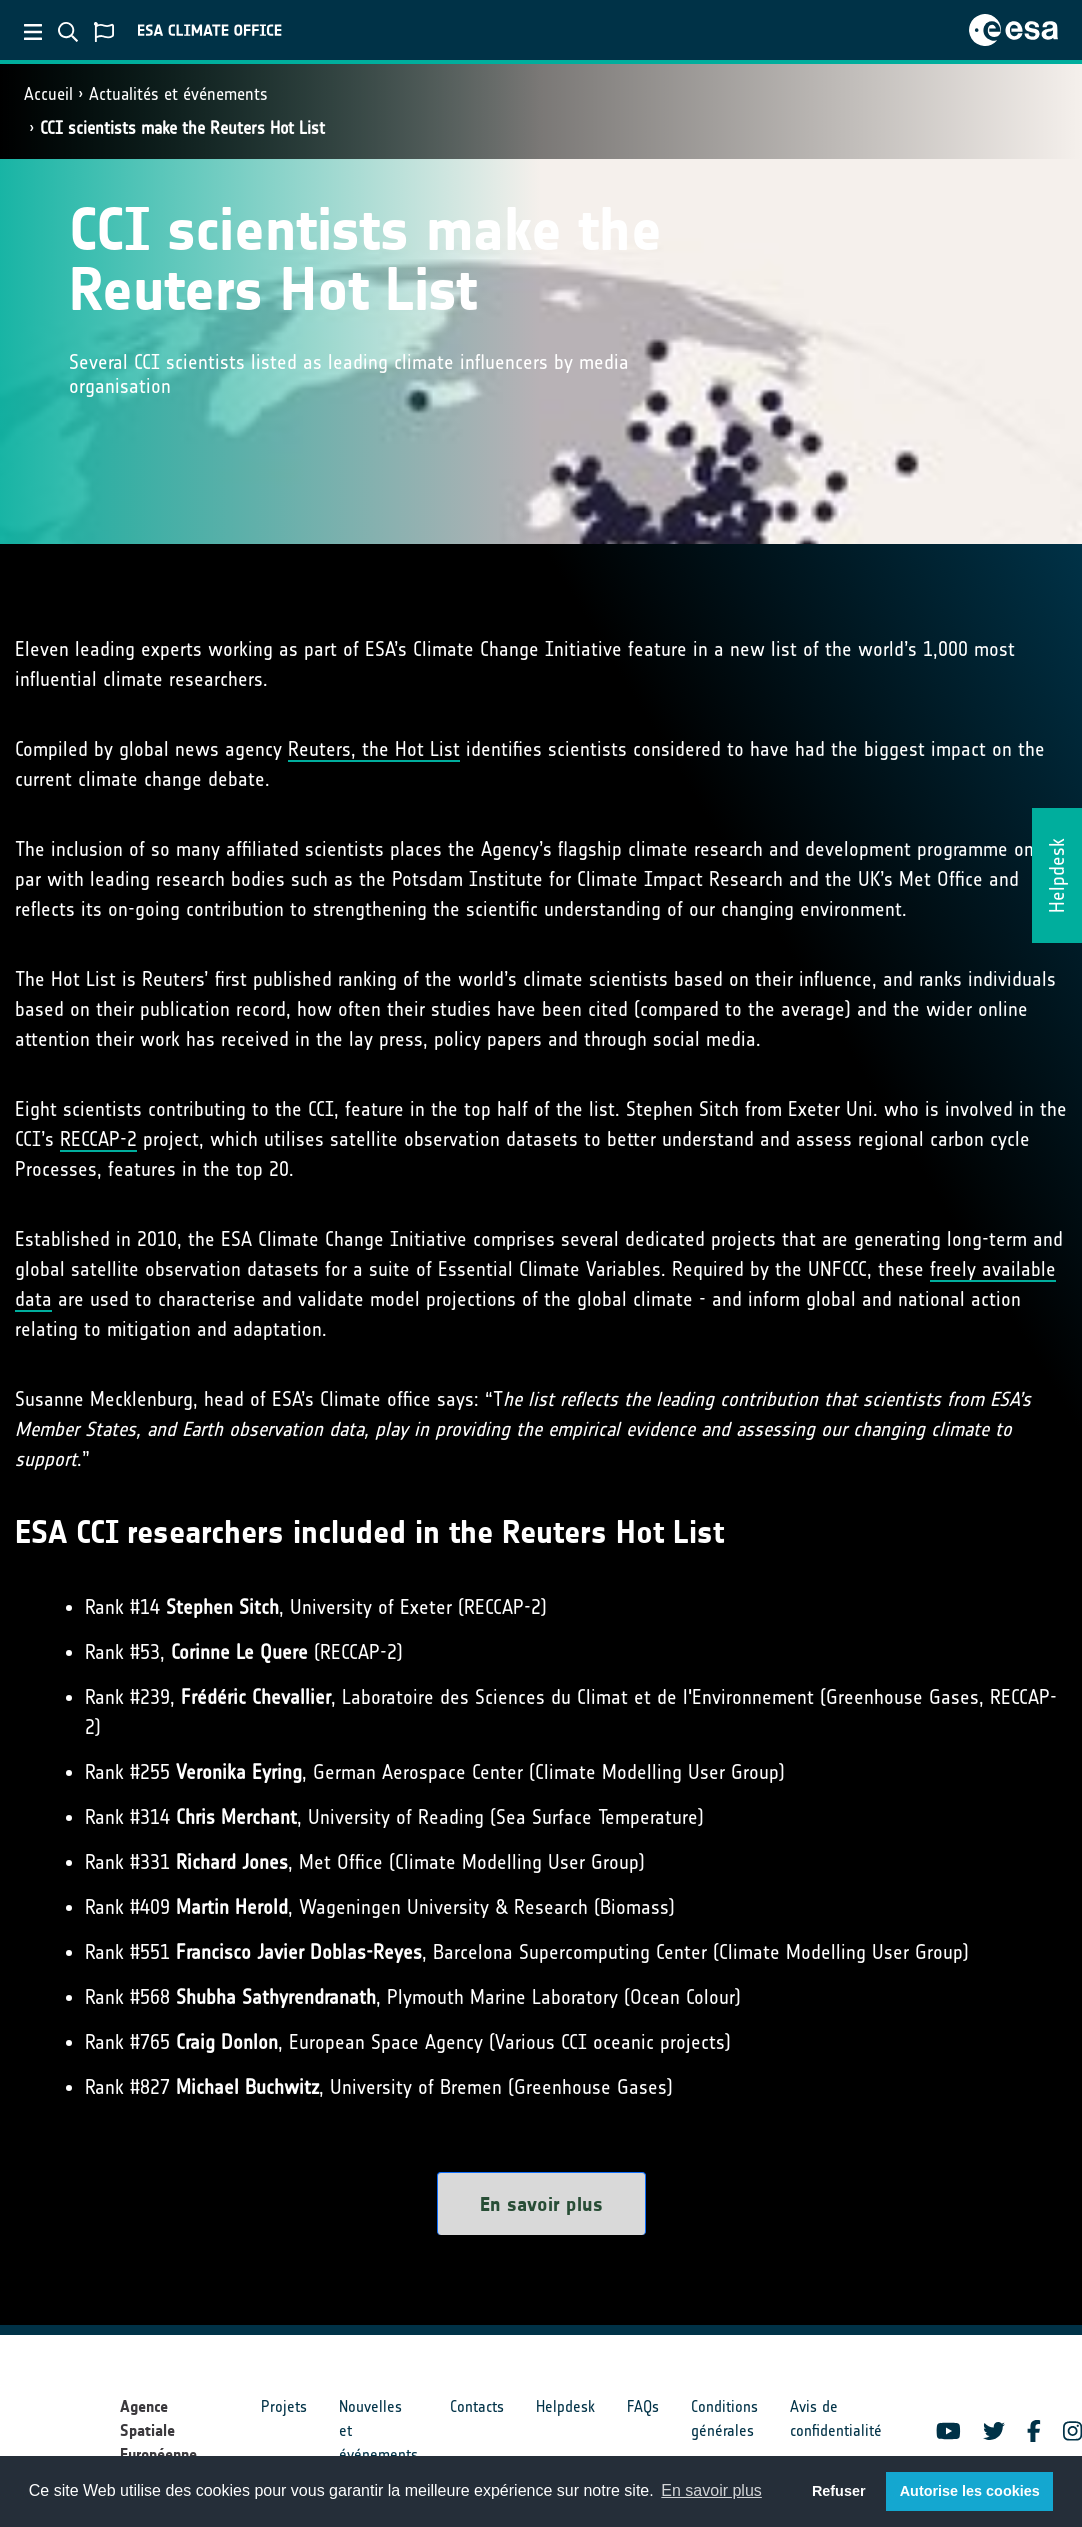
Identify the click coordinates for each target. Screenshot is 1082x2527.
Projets (284, 2406)
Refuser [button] (839, 2491)
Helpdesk (565, 2406)
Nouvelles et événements (378, 2430)
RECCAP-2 (98, 1139)
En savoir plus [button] (711, 2490)
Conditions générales (724, 2418)
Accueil (48, 94)
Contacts (477, 2406)
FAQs (643, 2406)
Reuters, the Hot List (374, 749)
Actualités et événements (178, 94)
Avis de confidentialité (836, 2418)
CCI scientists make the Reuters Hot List (182, 128)
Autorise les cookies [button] (970, 2491)
